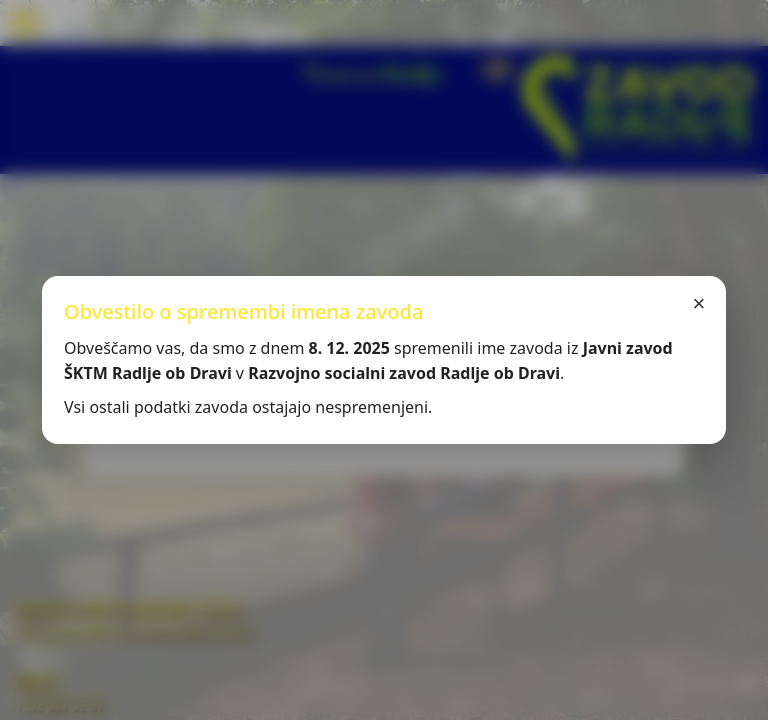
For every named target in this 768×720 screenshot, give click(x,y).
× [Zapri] (699, 303)
